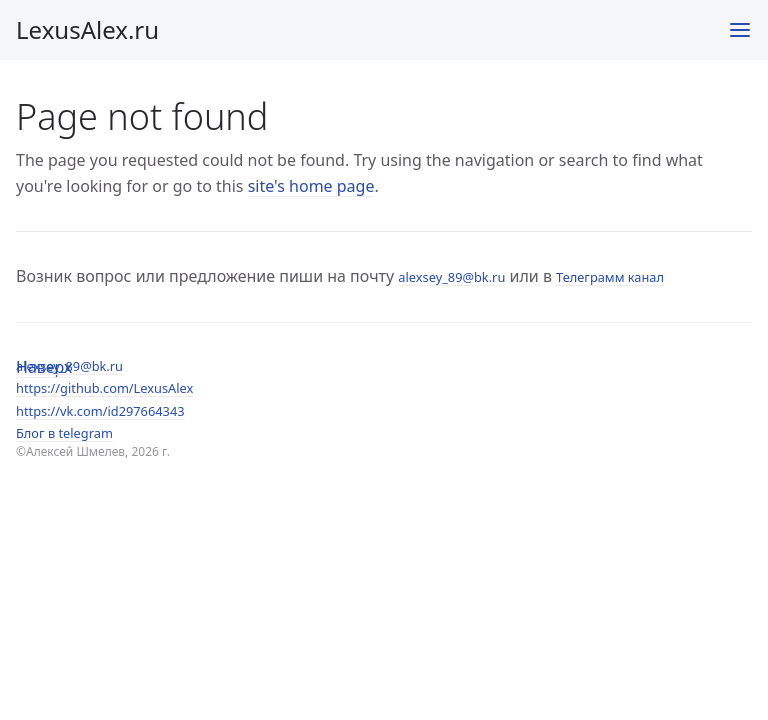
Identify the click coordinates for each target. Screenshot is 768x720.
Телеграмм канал (610, 277)
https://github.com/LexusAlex (104, 388)
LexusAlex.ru (87, 29)
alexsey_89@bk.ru (69, 366)
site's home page (311, 186)
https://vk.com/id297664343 (100, 411)
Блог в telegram (64, 433)
